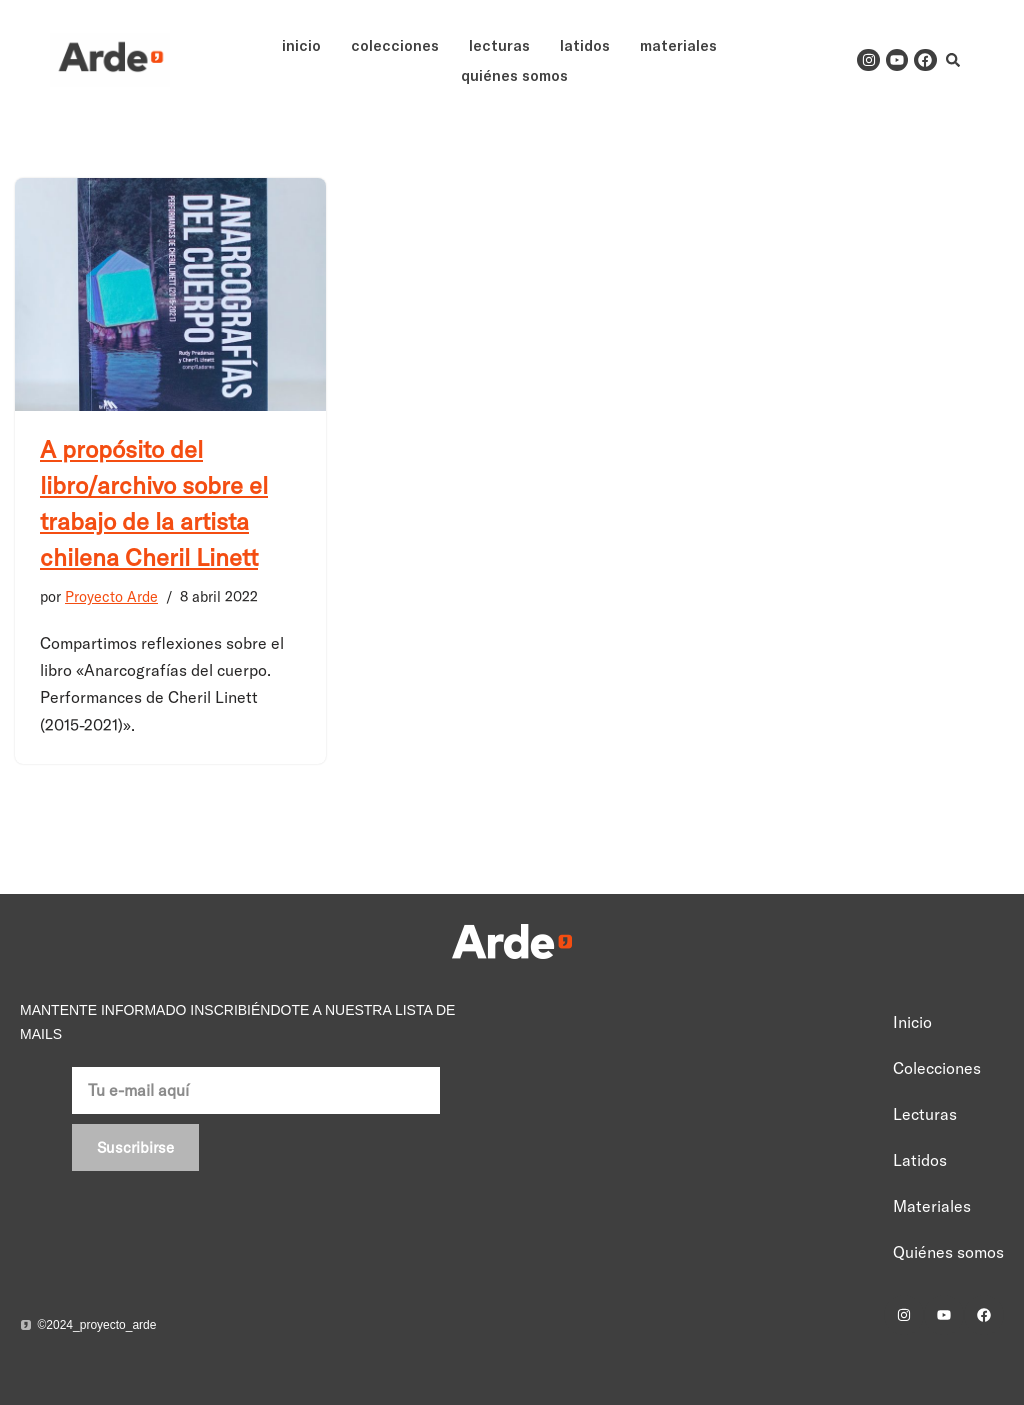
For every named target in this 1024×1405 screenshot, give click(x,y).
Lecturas (499, 45)
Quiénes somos (514, 75)
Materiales (678, 45)
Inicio (301, 45)
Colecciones (395, 45)
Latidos (585, 45)
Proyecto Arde (111, 597)
